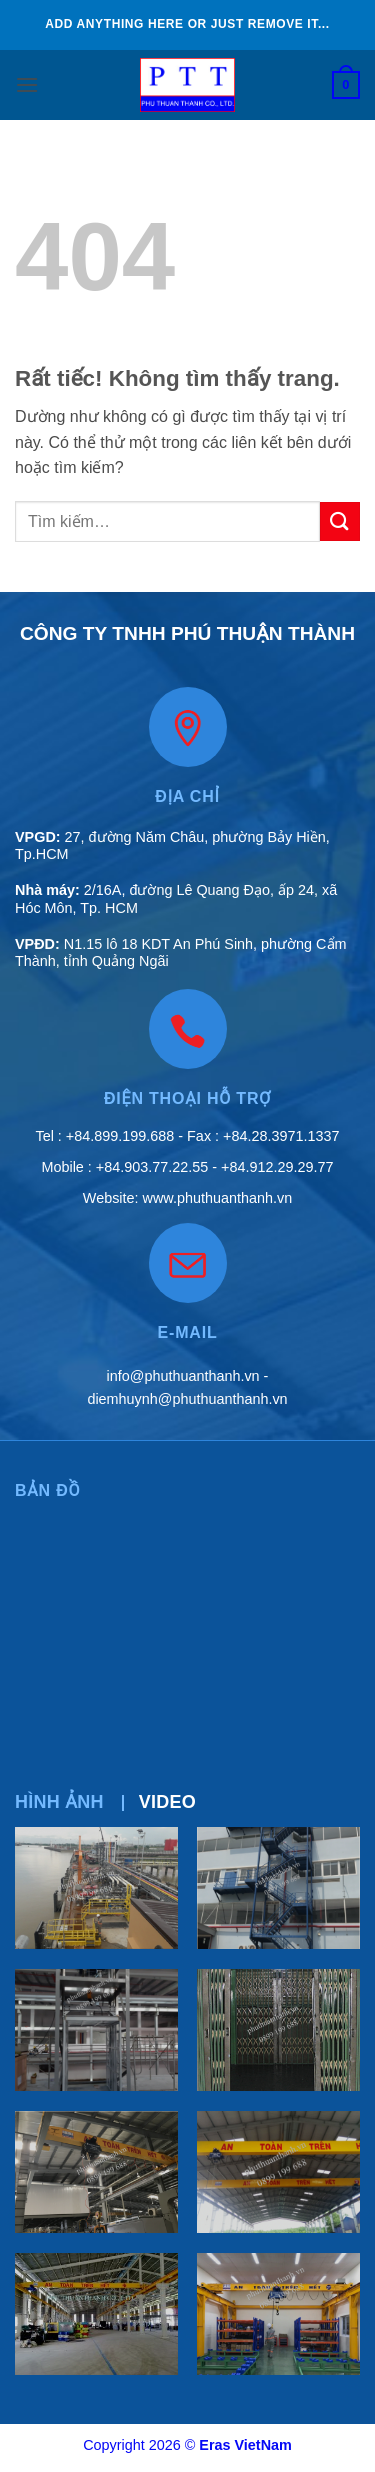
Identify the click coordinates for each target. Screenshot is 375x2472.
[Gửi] (340, 521)
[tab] (59, 1802)
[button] (27, 84)
